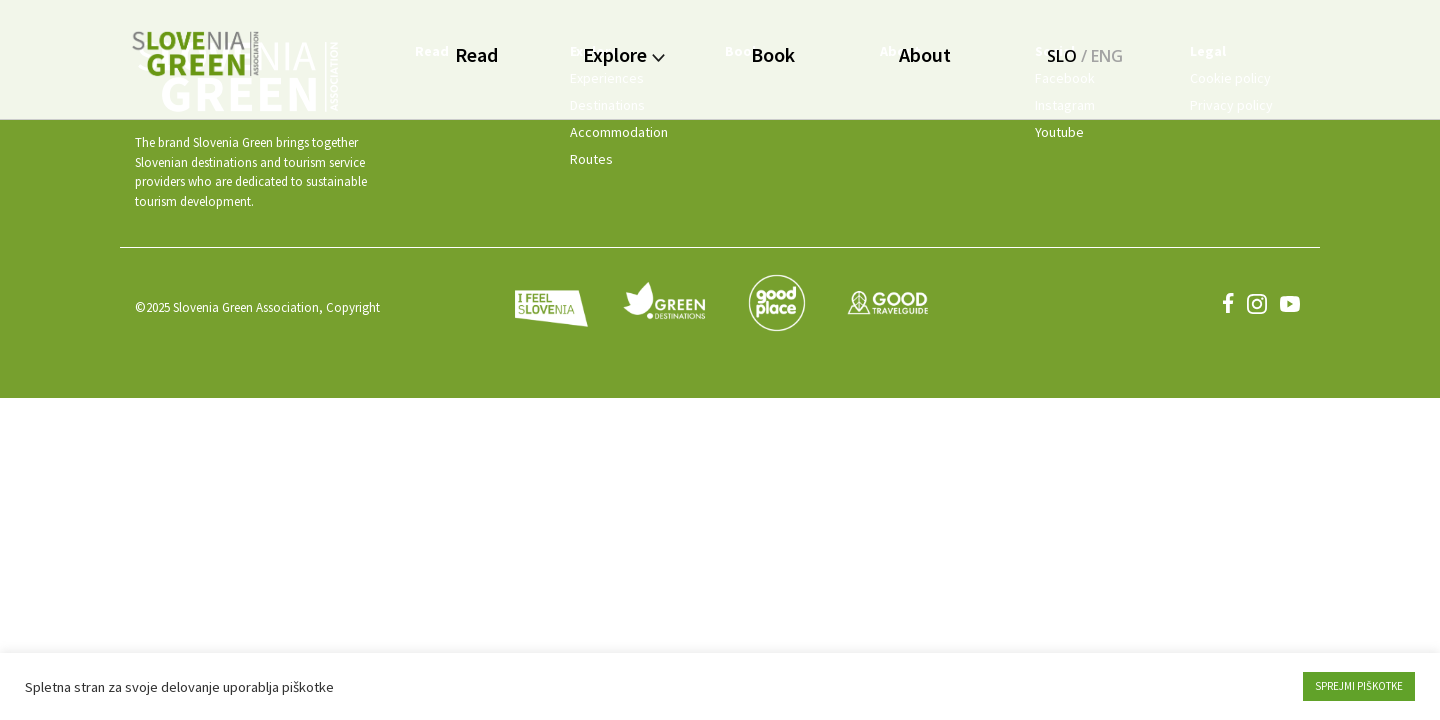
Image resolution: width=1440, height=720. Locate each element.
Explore (623, 54)
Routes (591, 159)
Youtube (1059, 132)
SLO (1062, 56)
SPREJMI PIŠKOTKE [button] (1359, 686)
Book (773, 54)
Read (476, 54)
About (925, 54)
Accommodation (619, 132)
